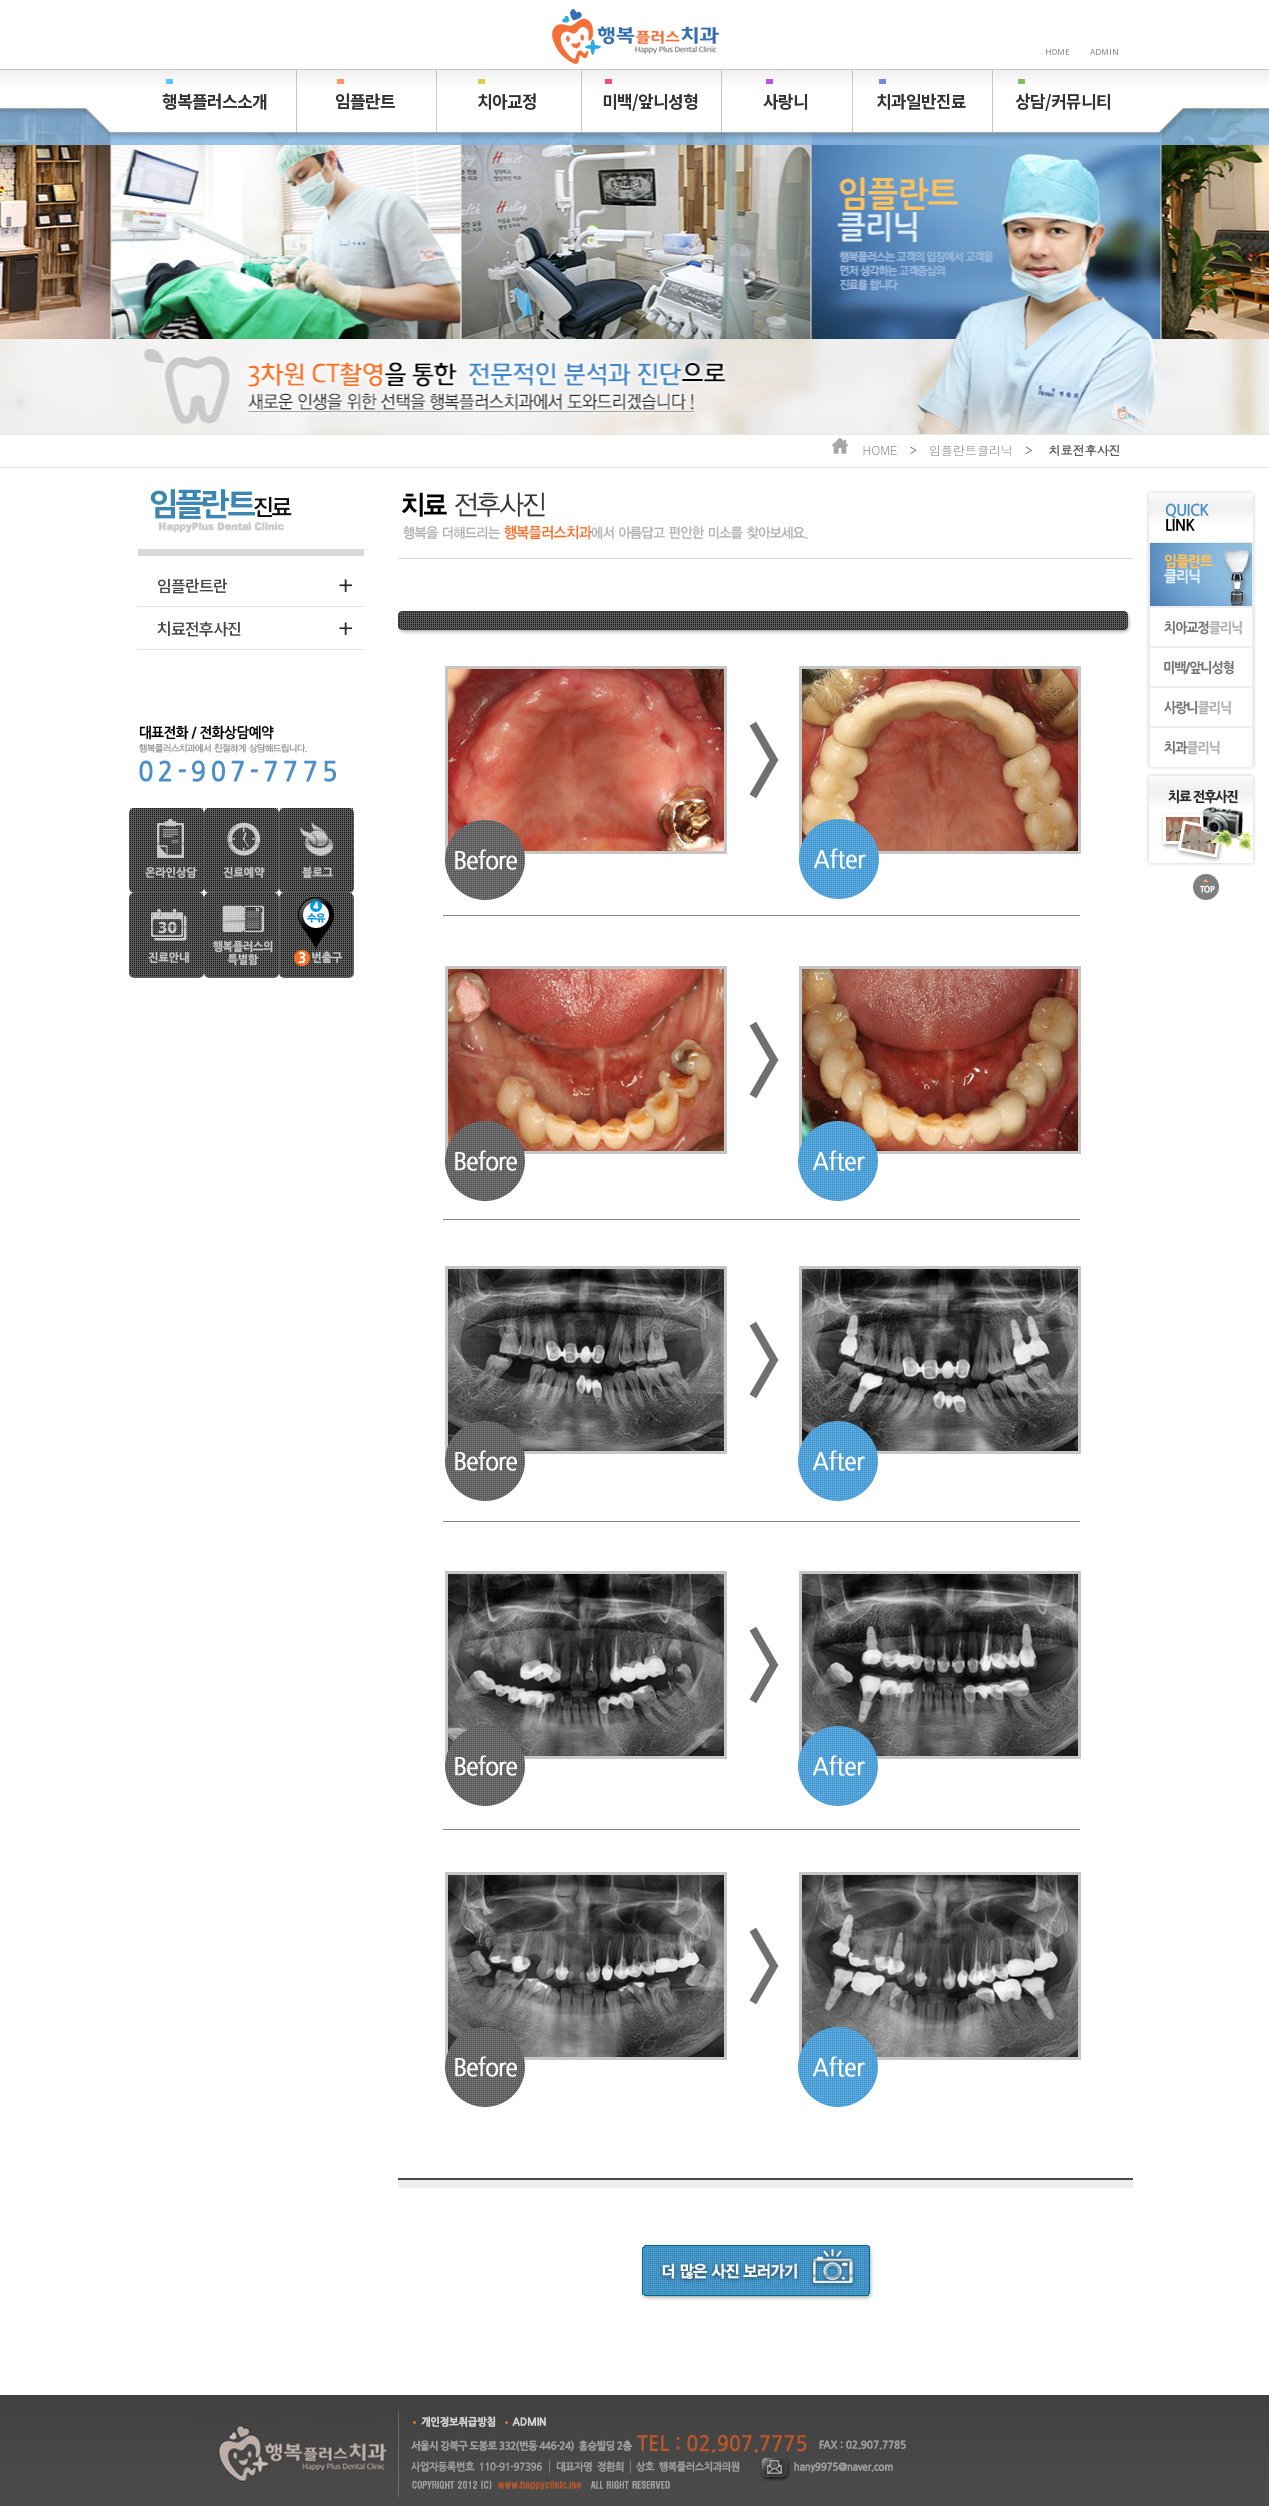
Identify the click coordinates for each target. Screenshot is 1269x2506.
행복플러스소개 (214, 100)
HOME (1057, 51)
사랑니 (785, 100)
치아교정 (507, 100)
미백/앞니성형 (650, 100)
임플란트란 (192, 585)
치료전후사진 (199, 628)
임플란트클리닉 (971, 449)
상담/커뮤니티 (1063, 100)
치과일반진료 (921, 100)
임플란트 (365, 100)
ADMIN (1104, 51)
